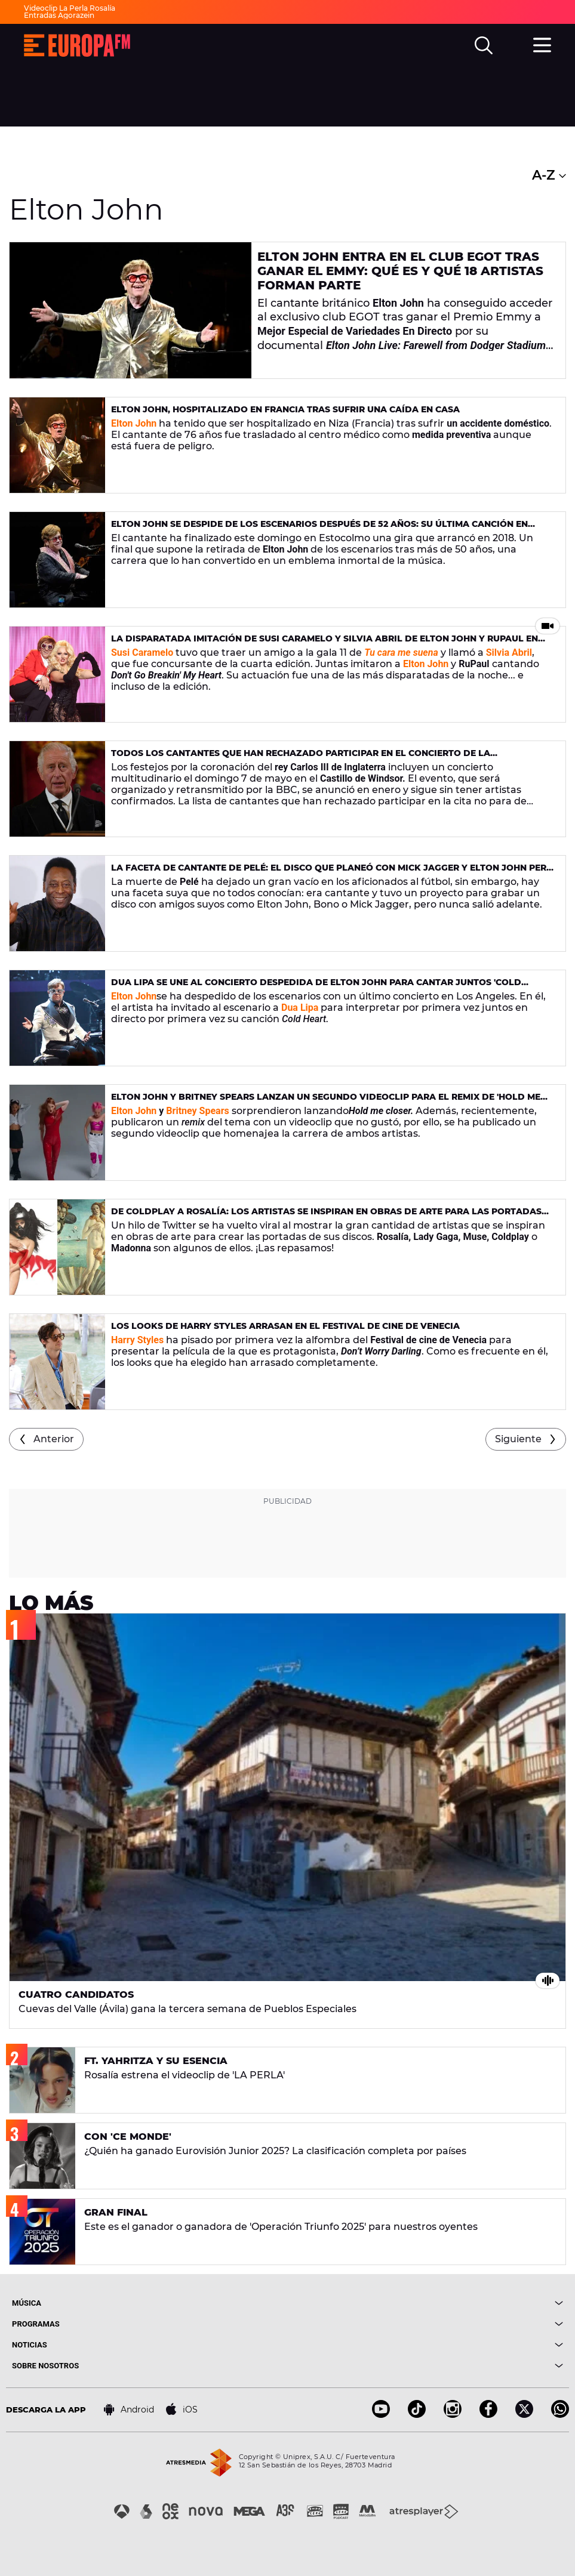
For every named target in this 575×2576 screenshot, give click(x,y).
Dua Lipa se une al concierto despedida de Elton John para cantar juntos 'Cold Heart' (316, 987)
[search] (484, 45)
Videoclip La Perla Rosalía (69, 8)
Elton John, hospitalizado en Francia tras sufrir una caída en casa (285, 409)
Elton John (133, 996)
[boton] (426, 2303)
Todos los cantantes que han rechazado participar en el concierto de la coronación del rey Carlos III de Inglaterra (300, 758)
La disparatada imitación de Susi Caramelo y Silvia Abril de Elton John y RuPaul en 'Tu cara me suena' (324, 643)
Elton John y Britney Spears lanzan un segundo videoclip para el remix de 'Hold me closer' (325, 1101)
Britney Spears (196, 1110)
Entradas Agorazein (59, 15)
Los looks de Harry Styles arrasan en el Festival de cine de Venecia (285, 1326)
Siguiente (518, 1439)
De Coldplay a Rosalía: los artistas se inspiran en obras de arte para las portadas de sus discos (326, 1216)
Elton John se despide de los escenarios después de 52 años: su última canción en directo (319, 529)
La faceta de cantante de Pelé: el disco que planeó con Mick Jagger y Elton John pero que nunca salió (332, 872)
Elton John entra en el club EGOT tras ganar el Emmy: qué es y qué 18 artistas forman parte (400, 270)
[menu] (542, 44)
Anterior (53, 1439)
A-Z (549, 175)
